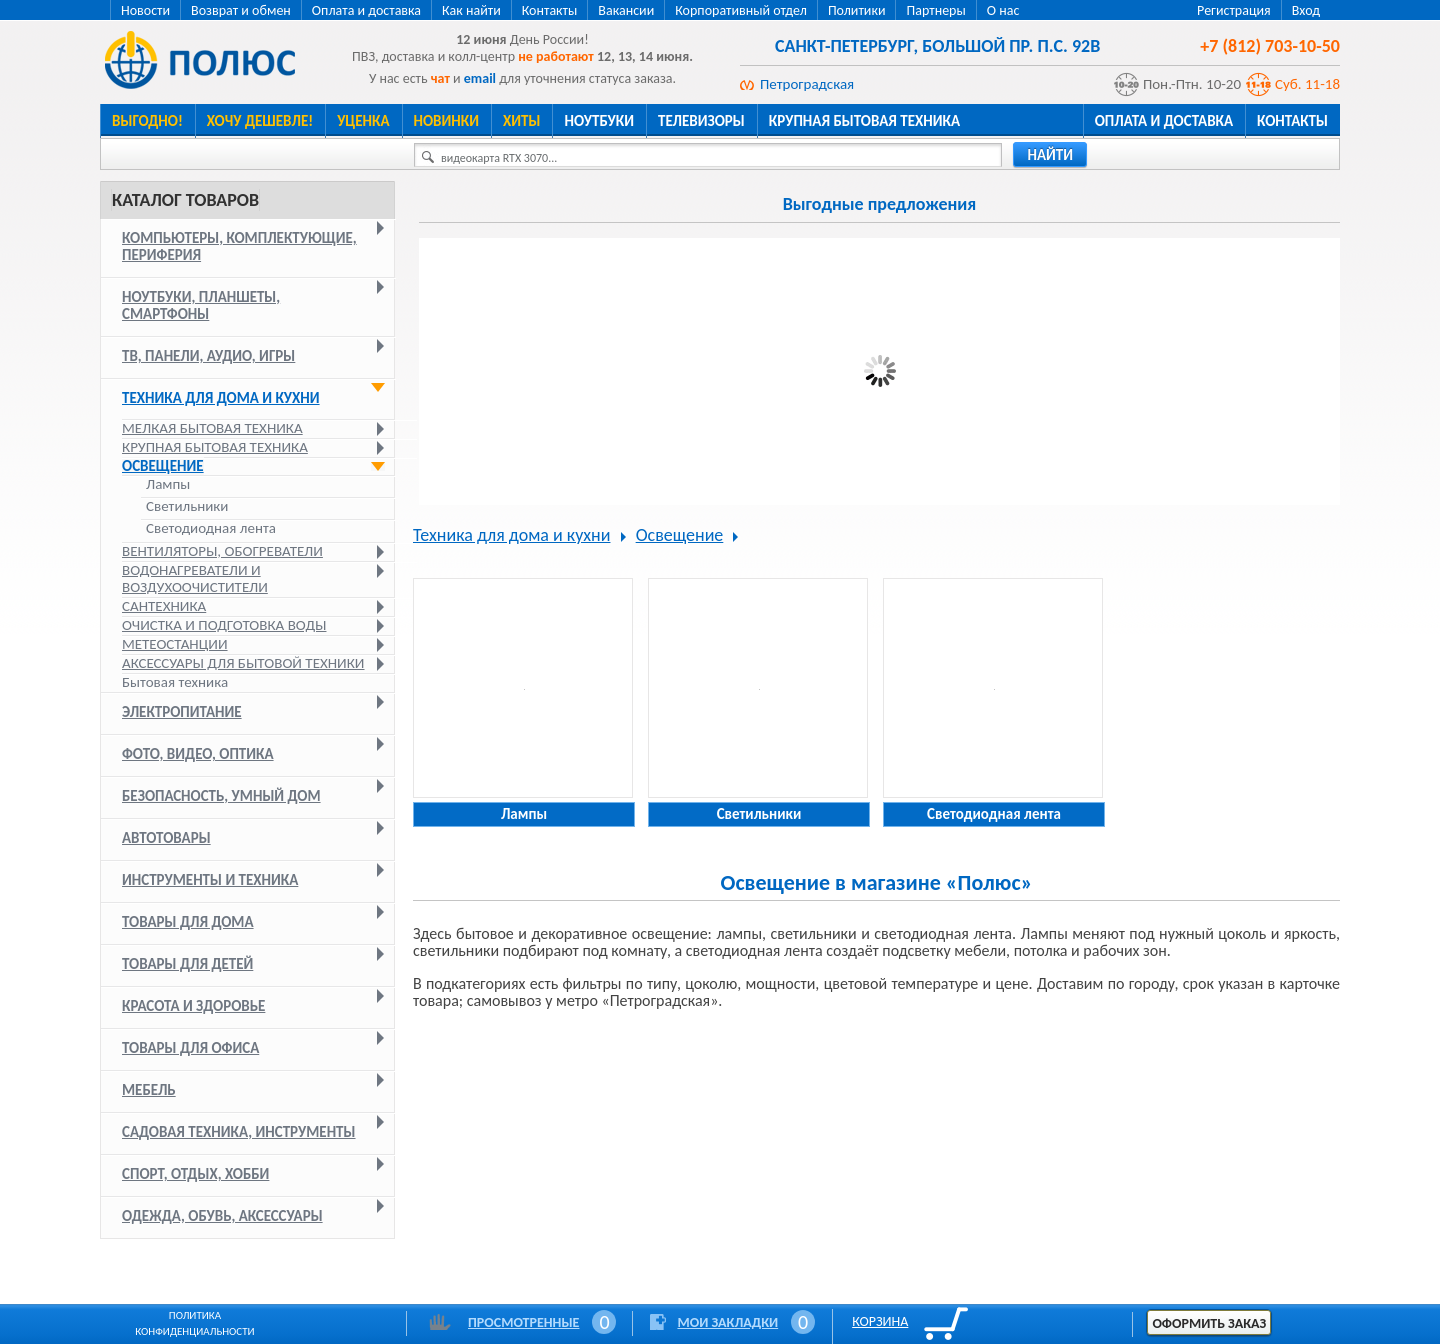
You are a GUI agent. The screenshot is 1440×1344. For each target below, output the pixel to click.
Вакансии (626, 10)
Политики (857, 10)
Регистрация (1234, 10)
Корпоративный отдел (741, 10)
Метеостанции (175, 644)
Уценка (363, 121)
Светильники (187, 506)
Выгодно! (147, 121)
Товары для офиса (190, 1048)
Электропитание (182, 712)
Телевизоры (701, 121)
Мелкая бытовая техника (212, 428)
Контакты (550, 10)
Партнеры (935, 10)
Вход (1306, 10)
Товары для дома (188, 922)
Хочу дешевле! (260, 121)
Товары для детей (187, 964)
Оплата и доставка (366, 10)
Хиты (521, 121)
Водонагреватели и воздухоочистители (195, 578)
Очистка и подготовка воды (224, 625)
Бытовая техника (175, 682)
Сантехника (164, 606)
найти (1050, 155)
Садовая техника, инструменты (239, 1132)
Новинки (446, 121)
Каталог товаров (185, 200)
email (480, 78)
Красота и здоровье (193, 1006)
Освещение (163, 466)
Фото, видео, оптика (198, 754)
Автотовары (166, 838)
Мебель (149, 1090)
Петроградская (807, 84)
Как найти (471, 10)
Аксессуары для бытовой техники (243, 663)
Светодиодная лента (211, 528)
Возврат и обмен (241, 10)
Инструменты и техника (210, 880)
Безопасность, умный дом (221, 796)
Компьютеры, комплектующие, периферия (239, 246)
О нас (1003, 10)
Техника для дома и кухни (221, 398)
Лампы (168, 484)
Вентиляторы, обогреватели (222, 551)
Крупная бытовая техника (864, 121)
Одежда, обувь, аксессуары (222, 1216)
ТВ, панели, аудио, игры (208, 356)
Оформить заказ (1209, 1323)
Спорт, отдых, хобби (195, 1174)
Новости (145, 10)
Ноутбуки (599, 121)
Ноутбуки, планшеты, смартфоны (201, 305)
